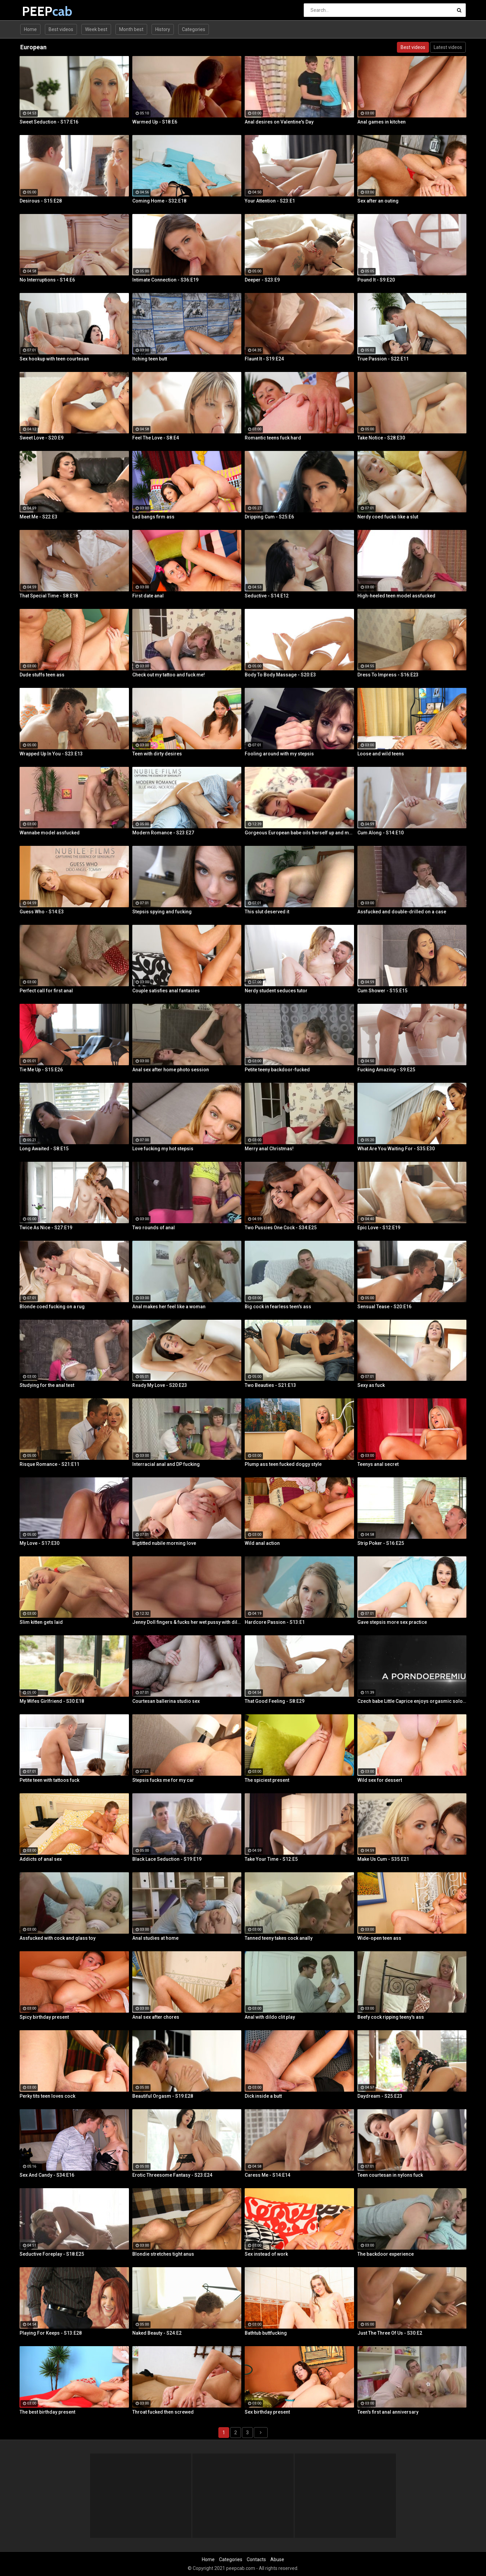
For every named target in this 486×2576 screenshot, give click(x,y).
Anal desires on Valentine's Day (279, 122)
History (162, 29)
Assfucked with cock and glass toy (58, 1938)
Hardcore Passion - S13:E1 (275, 1622)
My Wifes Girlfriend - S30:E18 (52, 1701)
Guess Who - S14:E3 (42, 911)
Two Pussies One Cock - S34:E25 (281, 1227)
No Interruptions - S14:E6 (47, 280)
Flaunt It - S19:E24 (264, 358)
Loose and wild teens (380, 753)
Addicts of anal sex (41, 1859)
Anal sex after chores (155, 2017)
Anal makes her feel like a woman (169, 1306)
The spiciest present (267, 1780)
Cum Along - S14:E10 (380, 832)
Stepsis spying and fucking (162, 911)
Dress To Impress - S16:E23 (387, 674)
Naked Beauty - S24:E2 (157, 2333)
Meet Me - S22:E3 (38, 516)
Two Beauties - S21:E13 (270, 1385)
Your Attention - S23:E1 (270, 201)
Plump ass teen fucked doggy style (283, 1464)
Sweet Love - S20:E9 (41, 437)
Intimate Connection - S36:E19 (165, 280)
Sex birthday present (267, 2412)
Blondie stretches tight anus (163, 2254)
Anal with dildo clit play (270, 2017)
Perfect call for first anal (46, 990)
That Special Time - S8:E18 (49, 595)
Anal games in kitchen (381, 122)
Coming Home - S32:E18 (159, 201)
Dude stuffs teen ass (42, 674)
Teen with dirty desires (157, 753)
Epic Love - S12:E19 (378, 1227)
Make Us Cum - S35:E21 (383, 1859)
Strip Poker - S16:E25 (380, 1543)
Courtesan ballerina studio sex (166, 1701)
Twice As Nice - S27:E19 (46, 1227)
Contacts (256, 2559)
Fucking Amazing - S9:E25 (386, 1069)
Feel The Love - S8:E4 (155, 437)
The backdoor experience (385, 2254)
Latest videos (448, 47)
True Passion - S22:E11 (383, 358)
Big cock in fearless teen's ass (278, 1306)
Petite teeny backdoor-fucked (277, 1069)
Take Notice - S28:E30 (381, 437)
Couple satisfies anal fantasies (166, 990)
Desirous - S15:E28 (41, 201)
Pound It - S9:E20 (376, 280)
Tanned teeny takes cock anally (279, 1938)
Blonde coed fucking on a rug (52, 1306)
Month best (131, 29)
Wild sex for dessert (379, 1780)
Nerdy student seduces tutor (276, 990)
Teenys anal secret (378, 1464)
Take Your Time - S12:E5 (271, 1859)
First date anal (148, 595)
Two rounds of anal (153, 1227)
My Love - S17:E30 (39, 1543)
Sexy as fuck (371, 1385)
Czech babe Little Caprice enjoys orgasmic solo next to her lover (412, 1701)
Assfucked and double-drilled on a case (401, 911)
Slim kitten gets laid (41, 1622)
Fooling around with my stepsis (279, 753)
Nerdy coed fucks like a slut (387, 516)
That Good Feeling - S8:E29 (274, 1701)
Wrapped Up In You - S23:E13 (51, 753)
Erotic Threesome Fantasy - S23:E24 (172, 2175)
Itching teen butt (149, 358)
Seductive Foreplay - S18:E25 (52, 2254)
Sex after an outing (378, 201)
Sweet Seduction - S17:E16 (49, 122)
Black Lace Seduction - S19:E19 (166, 1859)
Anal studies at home (155, 1938)
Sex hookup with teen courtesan (54, 358)
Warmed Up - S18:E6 (154, 122)
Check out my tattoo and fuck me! (168, 674)
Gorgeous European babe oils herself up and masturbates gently (299, 832)
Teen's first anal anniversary (387, 2412)
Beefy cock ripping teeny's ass (390, 2017)
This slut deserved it (267, 911)
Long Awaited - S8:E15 (44, 1148)
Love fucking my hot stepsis (162, 1148)
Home (30, 29)
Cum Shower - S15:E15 (382, 990)
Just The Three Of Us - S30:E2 (389, 2333)
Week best (96, 29)
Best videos (61, 29)
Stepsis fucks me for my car (163, 1780)
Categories (193, 29)
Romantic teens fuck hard (273, 437)
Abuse (277, 2559)
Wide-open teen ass (379, 1938)
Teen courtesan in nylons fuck (390, 2175)
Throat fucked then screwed (163, 2412)
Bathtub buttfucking (266, 2333)
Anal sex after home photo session (170, 1069)
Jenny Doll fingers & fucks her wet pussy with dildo (187, 1622)
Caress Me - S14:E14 (267, 2175)
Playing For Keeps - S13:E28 (51, 2333)
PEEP (39, 11)
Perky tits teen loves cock (47, 2096)
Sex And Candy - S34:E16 (47, 2175)
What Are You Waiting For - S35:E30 (396, 1148)
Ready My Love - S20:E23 (159, 1385)
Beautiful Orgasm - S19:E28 (162, 2096)
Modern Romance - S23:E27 (163, 832)
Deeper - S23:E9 (262, 280)
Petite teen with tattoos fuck (49, 1780)
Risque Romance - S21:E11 (49, 1464)
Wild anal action (262, 1543)
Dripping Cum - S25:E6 (269, 516)
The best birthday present (47, 2412)
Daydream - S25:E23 (379, 2096)
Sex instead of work (266, 2254)
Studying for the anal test (47, 1385)
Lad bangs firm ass (153, 516)
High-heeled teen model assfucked (396, 595)
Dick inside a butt (263, 2096)
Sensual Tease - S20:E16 (384, 1306)
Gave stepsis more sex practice (392, 1622)
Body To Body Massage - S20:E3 (280, 674)
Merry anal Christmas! (269, 1148)
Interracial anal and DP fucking (166, 1464)
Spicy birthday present (44, 2017)
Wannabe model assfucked (50, 832)
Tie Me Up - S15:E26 (41, 1069)
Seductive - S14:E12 (267, 595)
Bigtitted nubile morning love (164, 1543)
